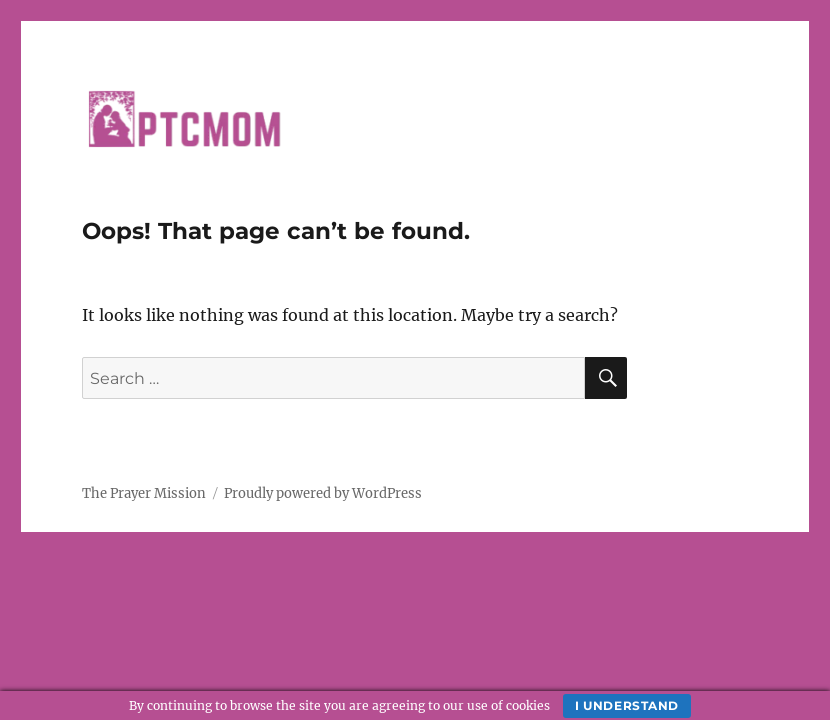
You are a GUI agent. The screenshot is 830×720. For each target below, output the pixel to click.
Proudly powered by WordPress (323, 493)
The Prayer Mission (144, 493)
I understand (627, 705)
